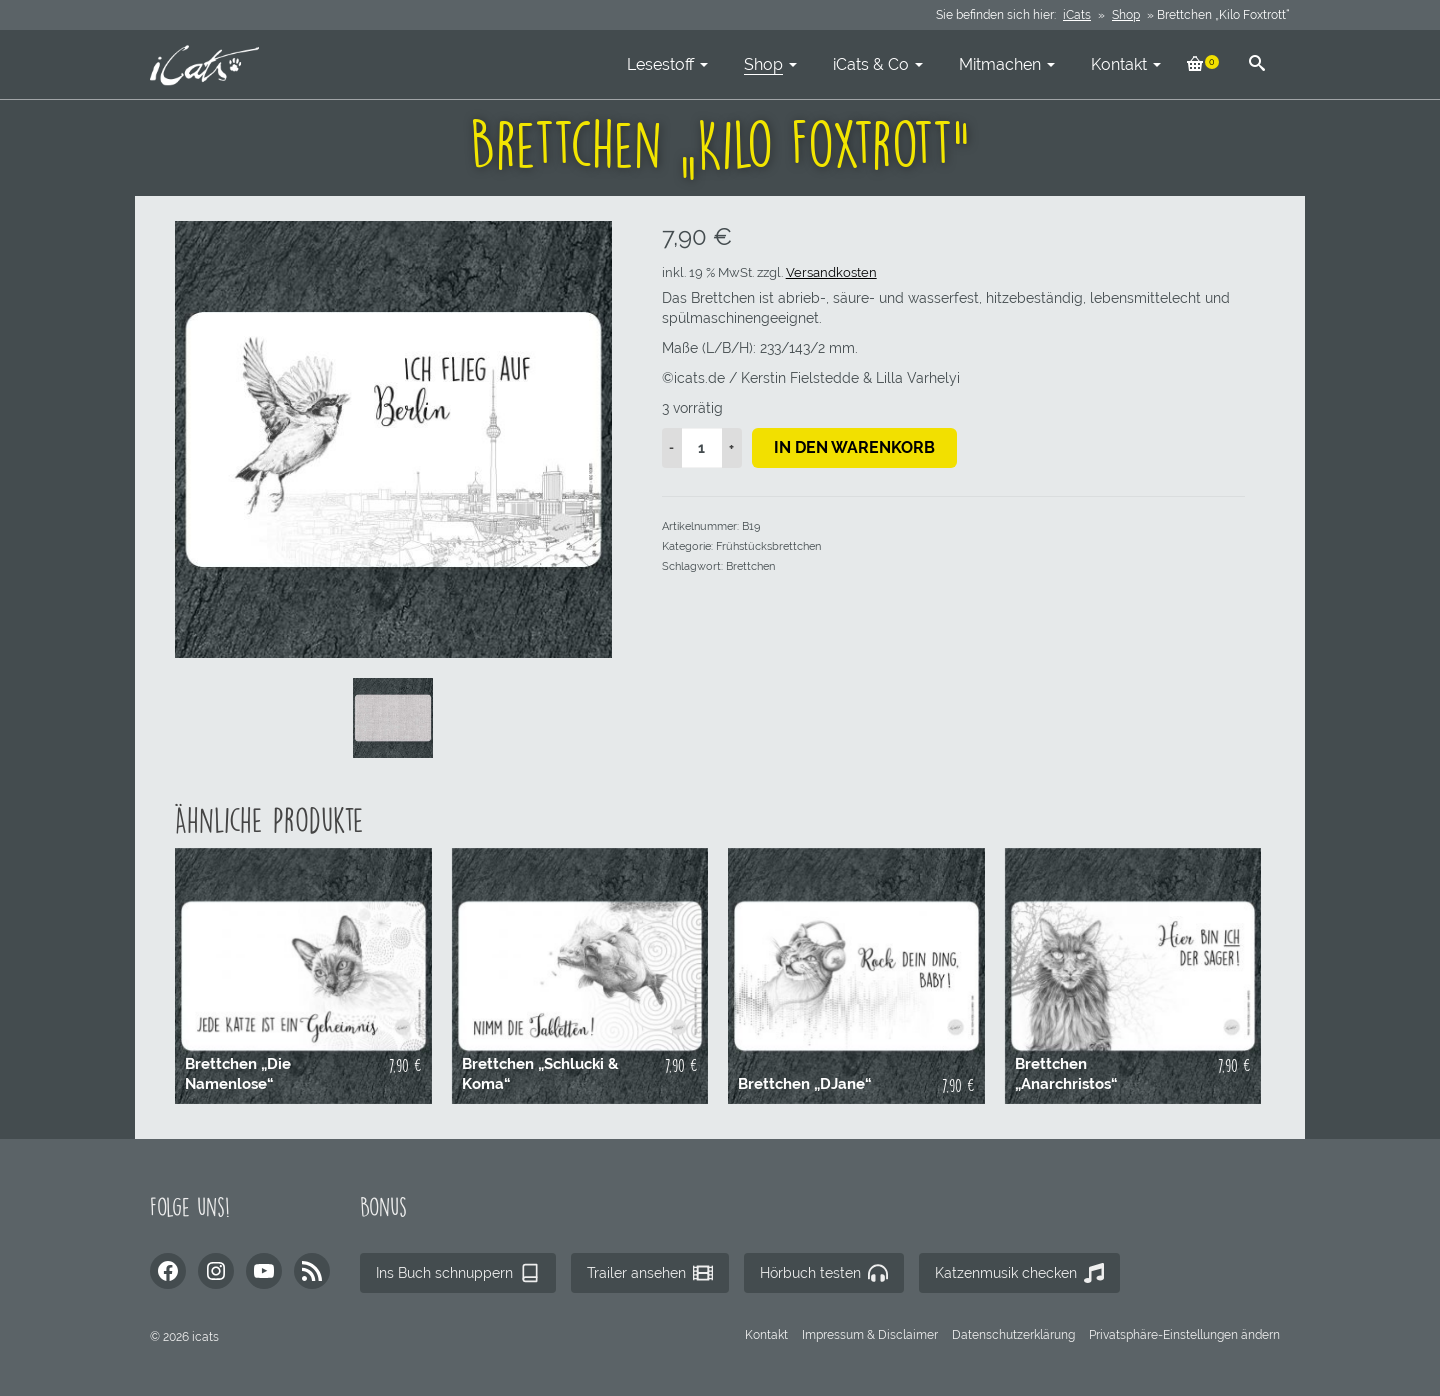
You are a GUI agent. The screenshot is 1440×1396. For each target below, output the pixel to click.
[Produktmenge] (702, 448)
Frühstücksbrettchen (768, 546)
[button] (1184, 1335)
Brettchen (750, 566)
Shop (1126, 15)
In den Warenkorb (854, 447)
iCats (1077, 15)
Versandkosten (831, 272)
